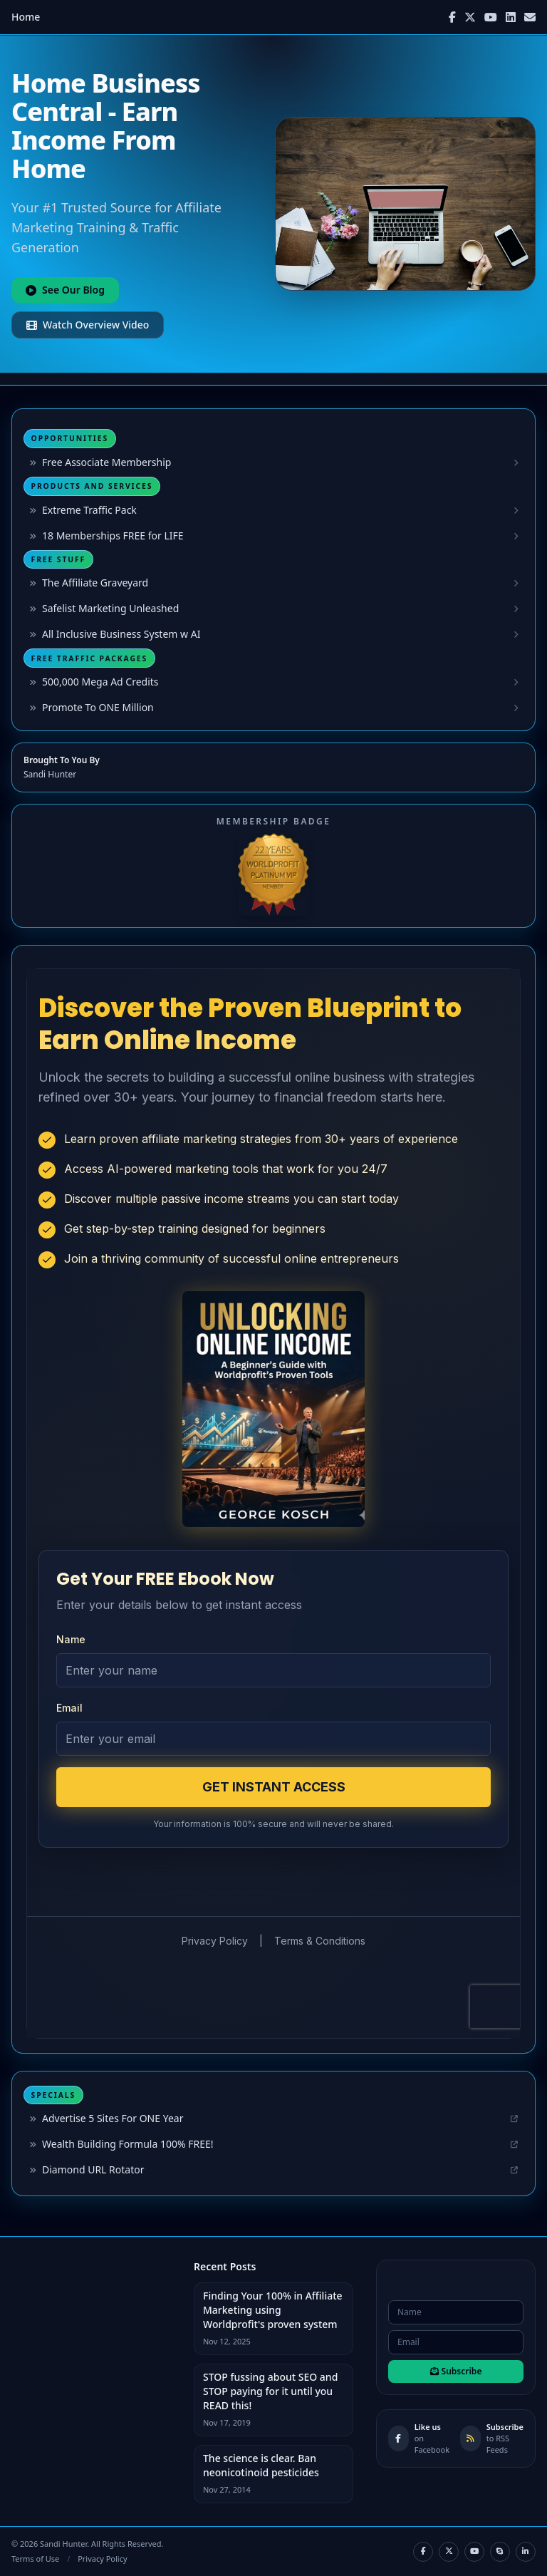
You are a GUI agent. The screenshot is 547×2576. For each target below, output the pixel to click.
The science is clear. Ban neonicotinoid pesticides (261, 2465)
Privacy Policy (102, 2558)
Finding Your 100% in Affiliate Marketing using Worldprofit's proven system (273, 2310)
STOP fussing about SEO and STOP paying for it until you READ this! (270, 2391)
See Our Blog (65, 289)
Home (25, 17)
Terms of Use (35, 2558)
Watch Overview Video (87, 324)
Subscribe (456, 2371)
